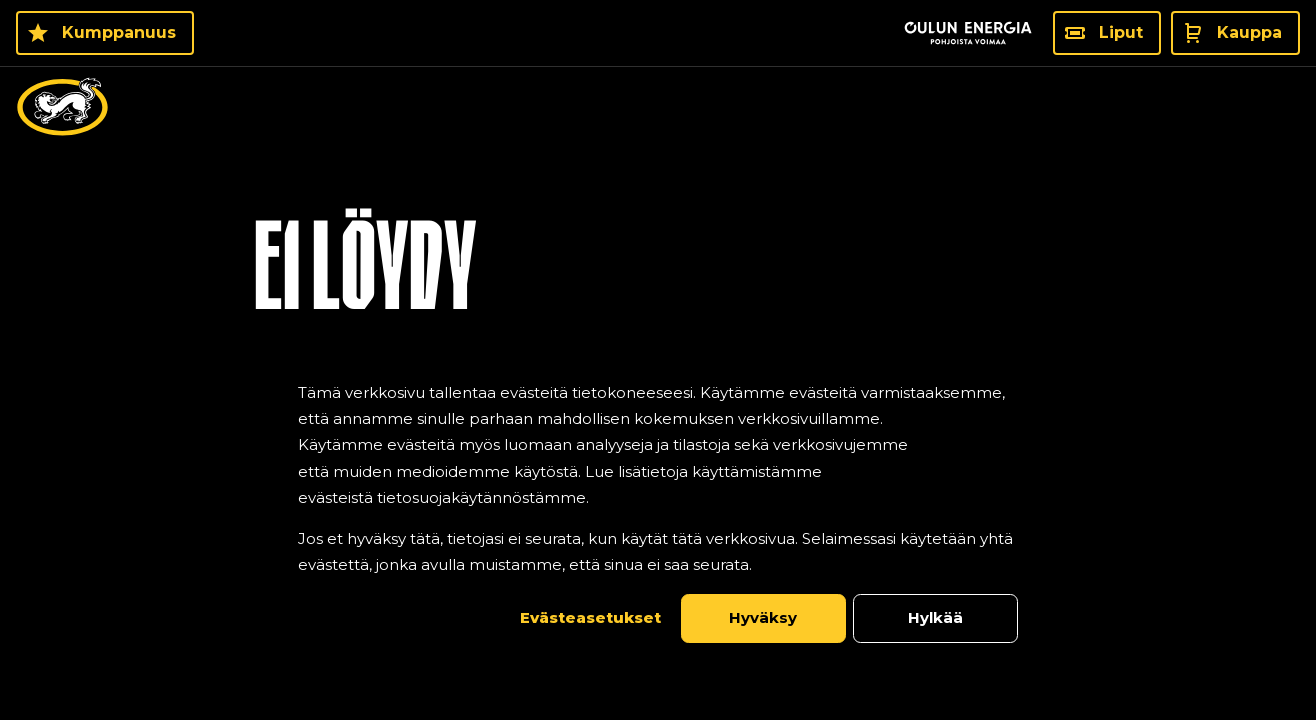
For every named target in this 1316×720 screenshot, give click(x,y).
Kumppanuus (119, 32)
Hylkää (935, 617)
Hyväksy (763, 617)
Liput (1121, 32)
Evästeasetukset (590, 617)
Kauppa (1249, 32)
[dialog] (658, 511)
